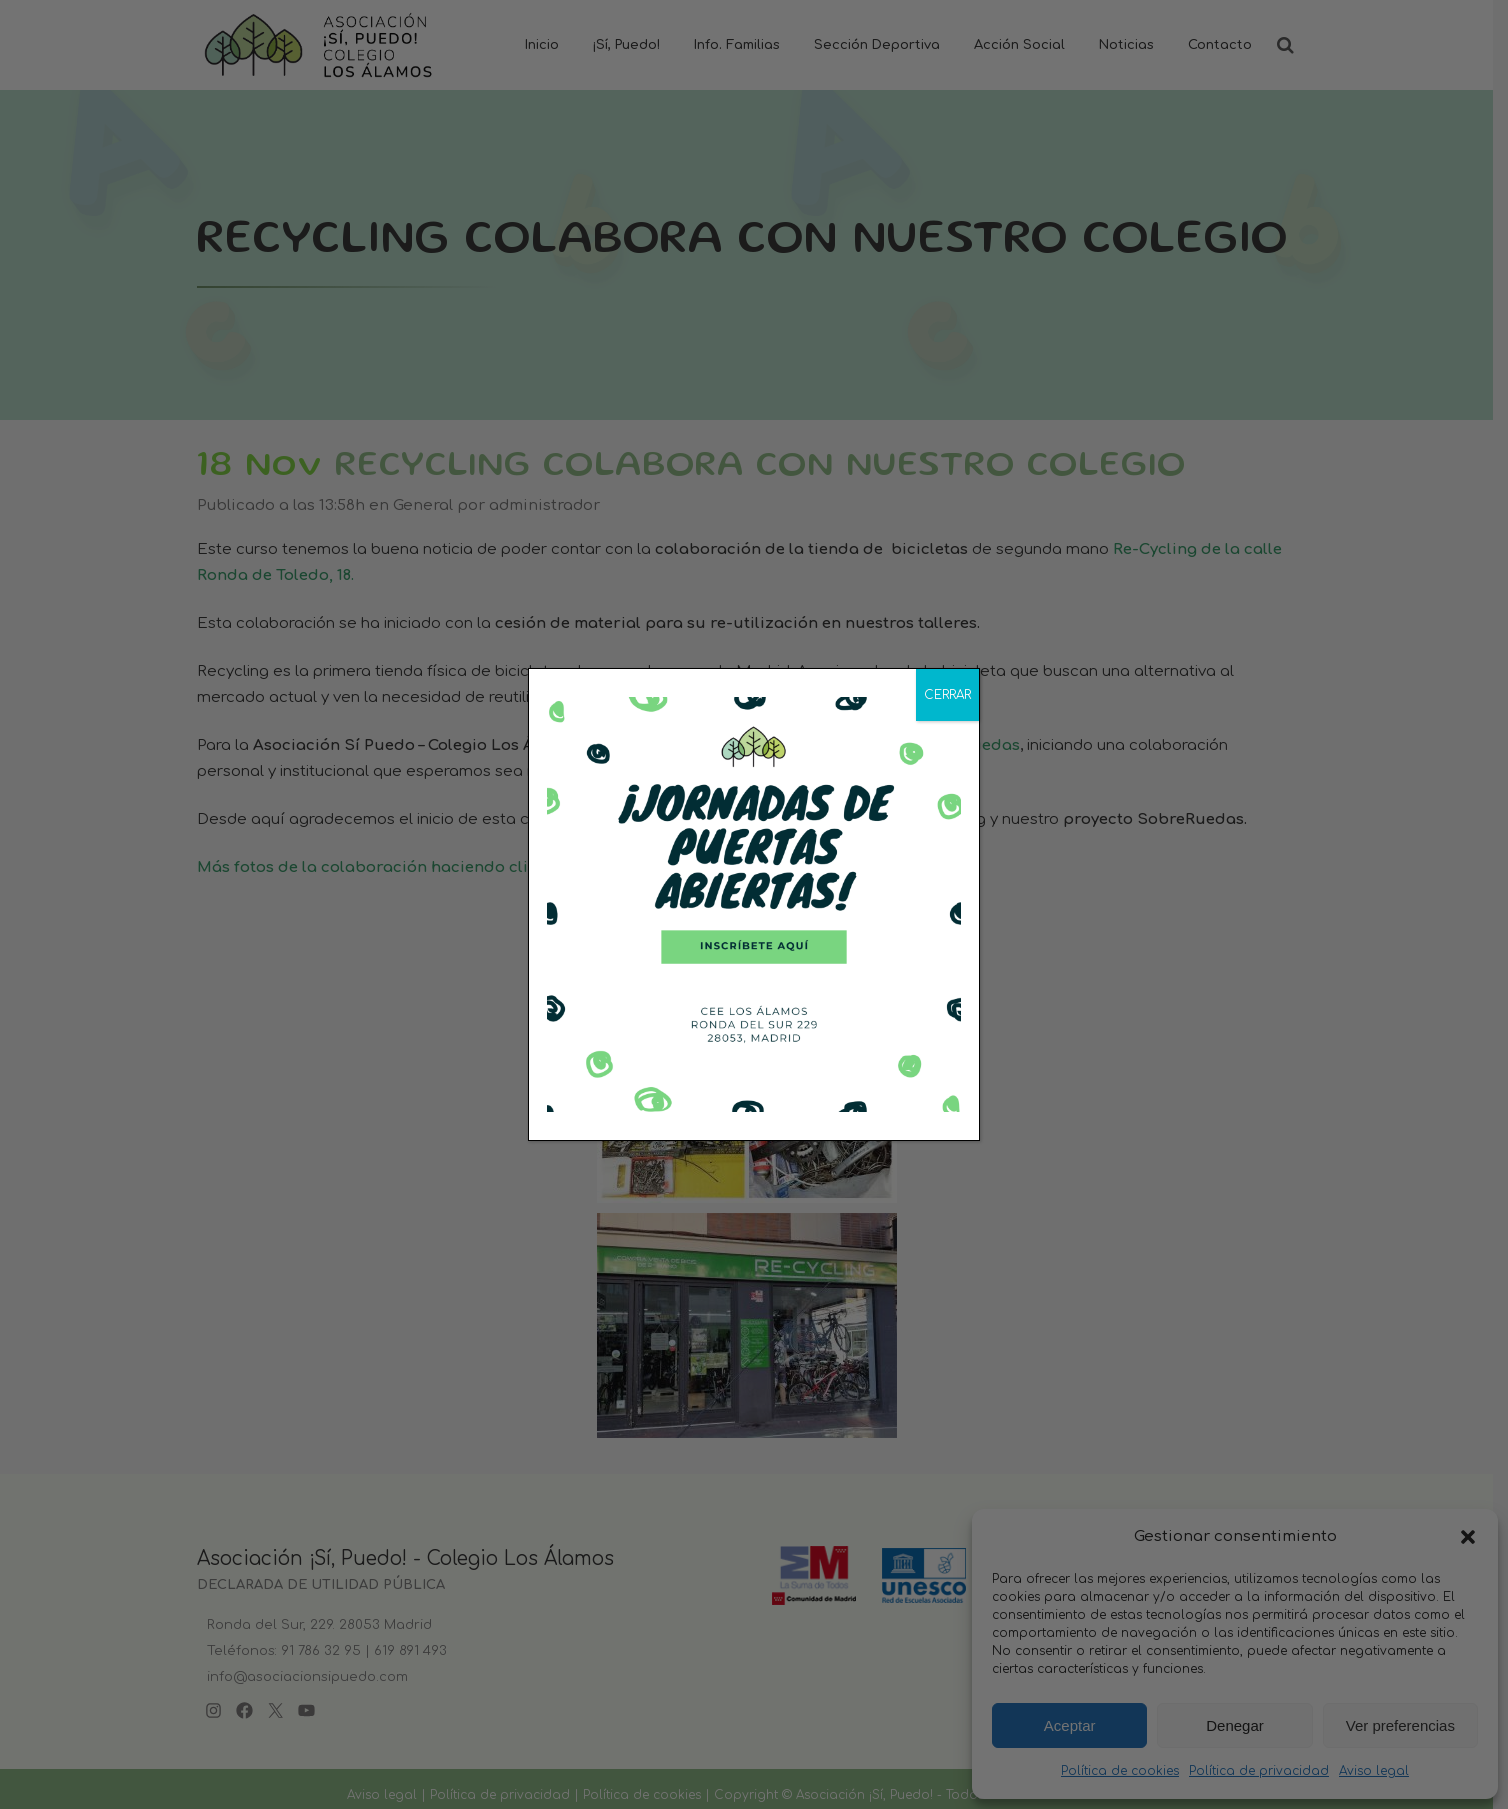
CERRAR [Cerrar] (947, 695)
